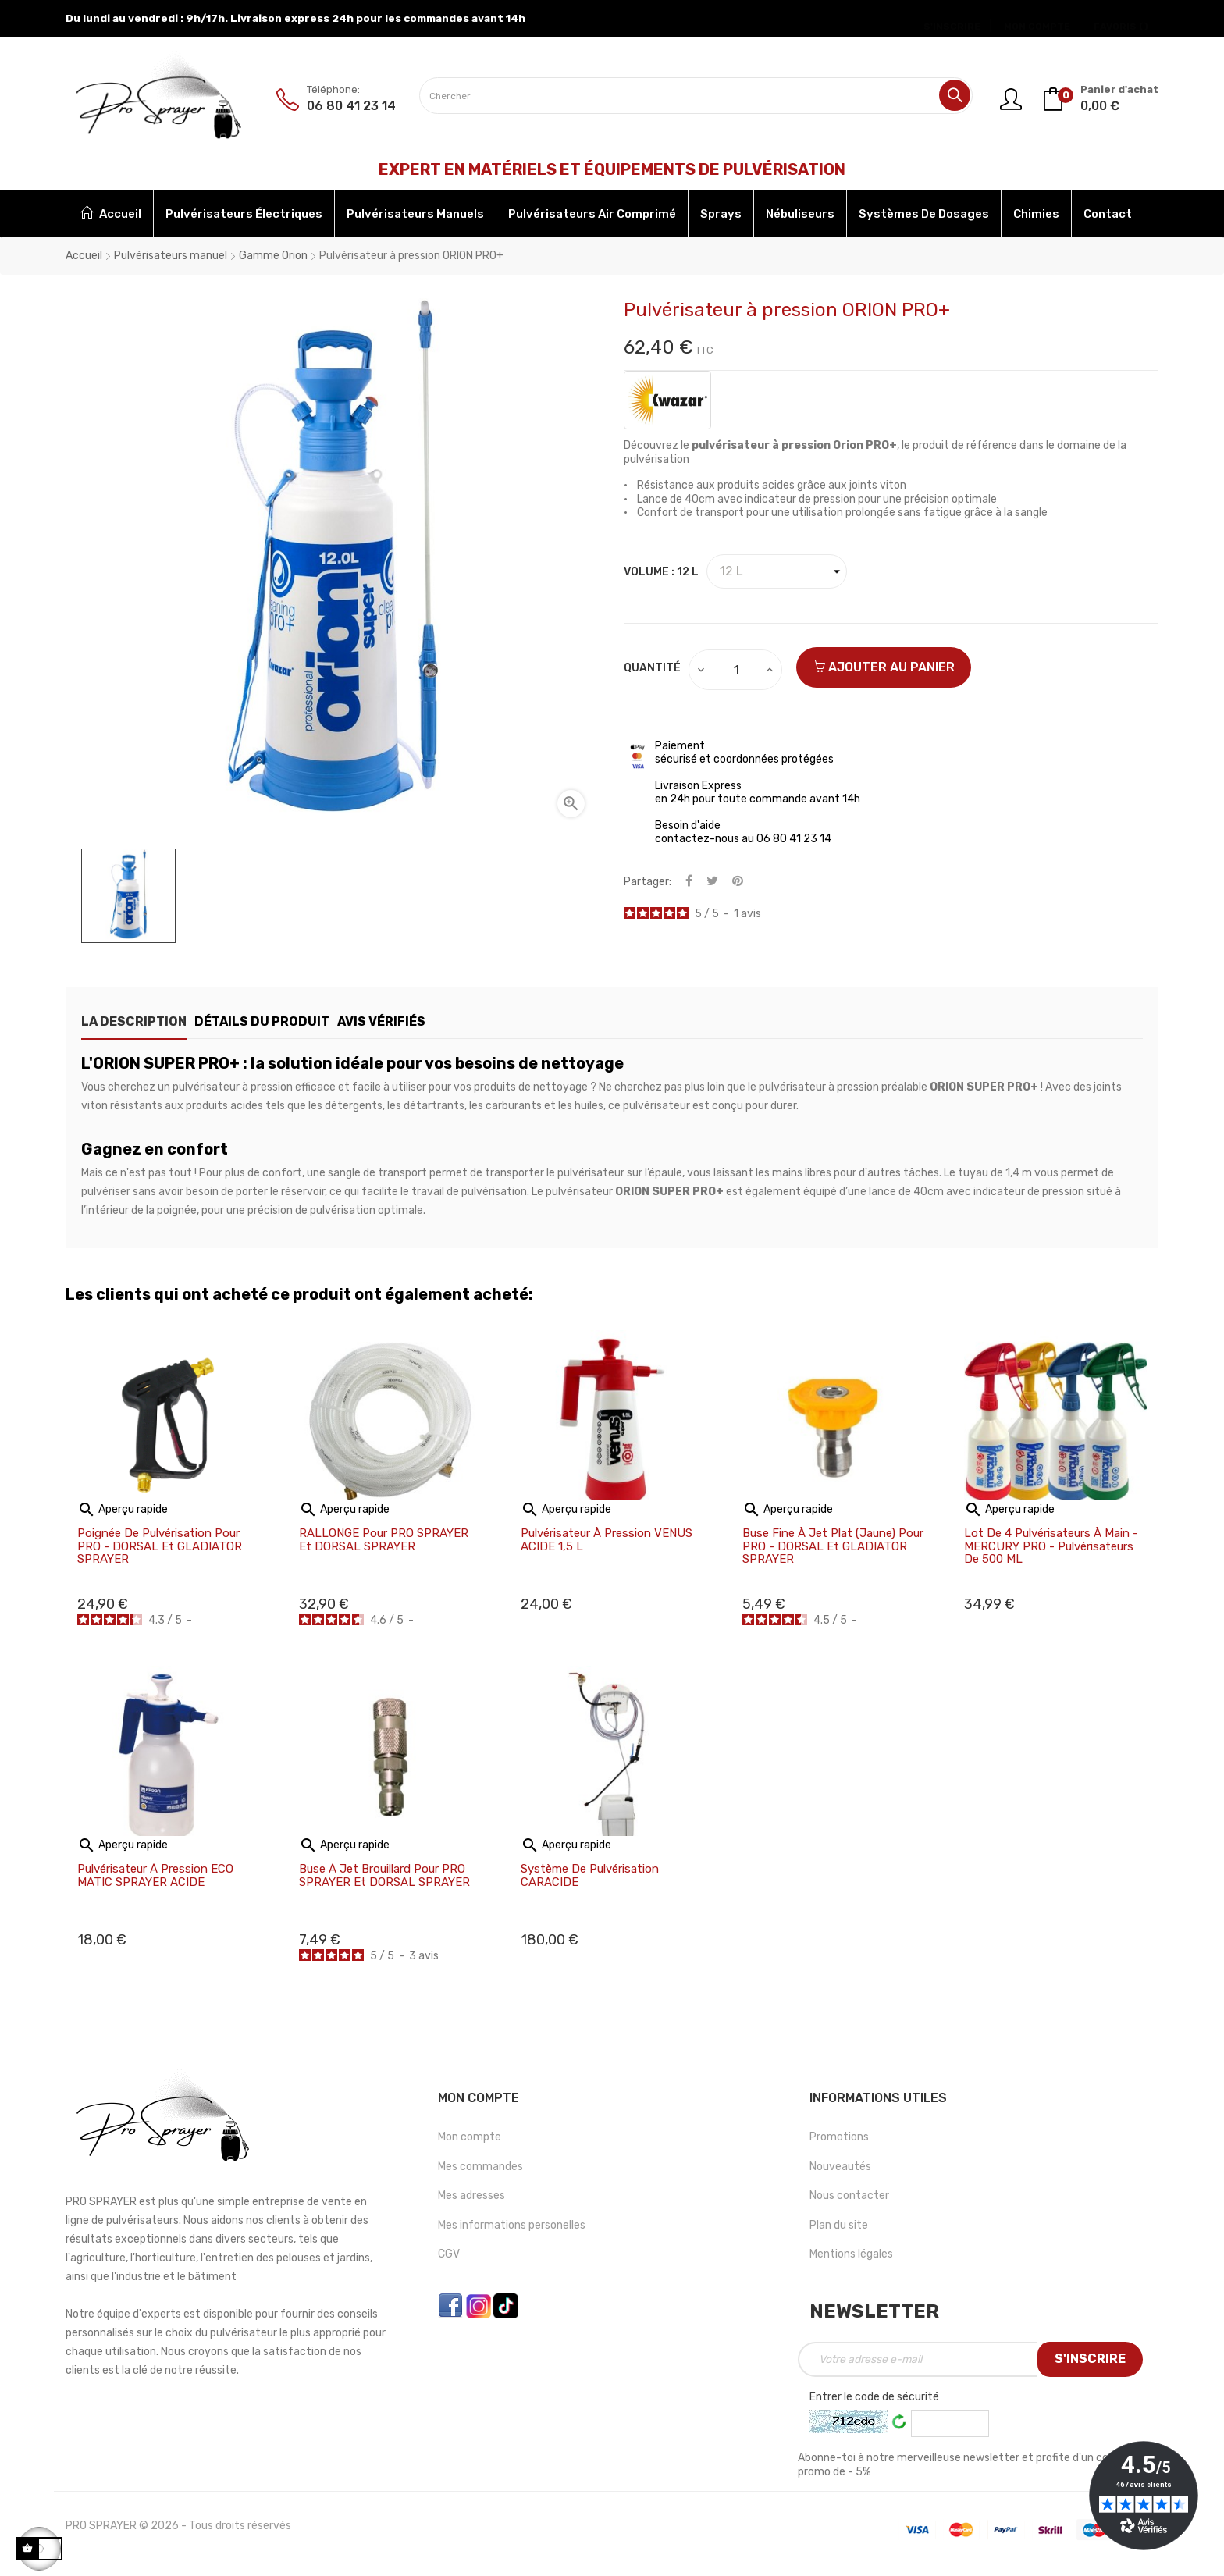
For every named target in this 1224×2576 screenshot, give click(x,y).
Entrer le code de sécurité (874, 2396)
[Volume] (776, 571)
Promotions (839, 2137)
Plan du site (838, 2225)
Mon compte (469, 2137)
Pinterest (737, 881)
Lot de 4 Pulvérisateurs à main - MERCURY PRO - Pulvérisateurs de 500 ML (1051, 1546)
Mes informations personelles (511, 2225)
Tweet (712, 881)
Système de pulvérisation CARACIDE (590, 1875)
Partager (688, 881)
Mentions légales (851, 2254)
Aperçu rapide (122, 1509)
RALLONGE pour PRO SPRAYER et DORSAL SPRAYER (383, 1540)
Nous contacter (849, 2195)
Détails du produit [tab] (283, 1021)
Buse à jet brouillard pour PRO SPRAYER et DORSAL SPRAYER (384, 1875)
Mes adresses (471, 2195)
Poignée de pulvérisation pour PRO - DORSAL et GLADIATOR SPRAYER (159, 1546)
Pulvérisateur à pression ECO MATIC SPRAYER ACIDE (155, 1875)
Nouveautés (840, 2166)
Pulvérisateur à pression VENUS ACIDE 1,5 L (606, 1540)
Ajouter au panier (884, 667)
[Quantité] (736, 669)
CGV (449, 2254)
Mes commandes (480, 2166)
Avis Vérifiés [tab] (425, 1021)
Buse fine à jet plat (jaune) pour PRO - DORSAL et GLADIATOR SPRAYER (832, 1546)
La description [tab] (134, 1021)
